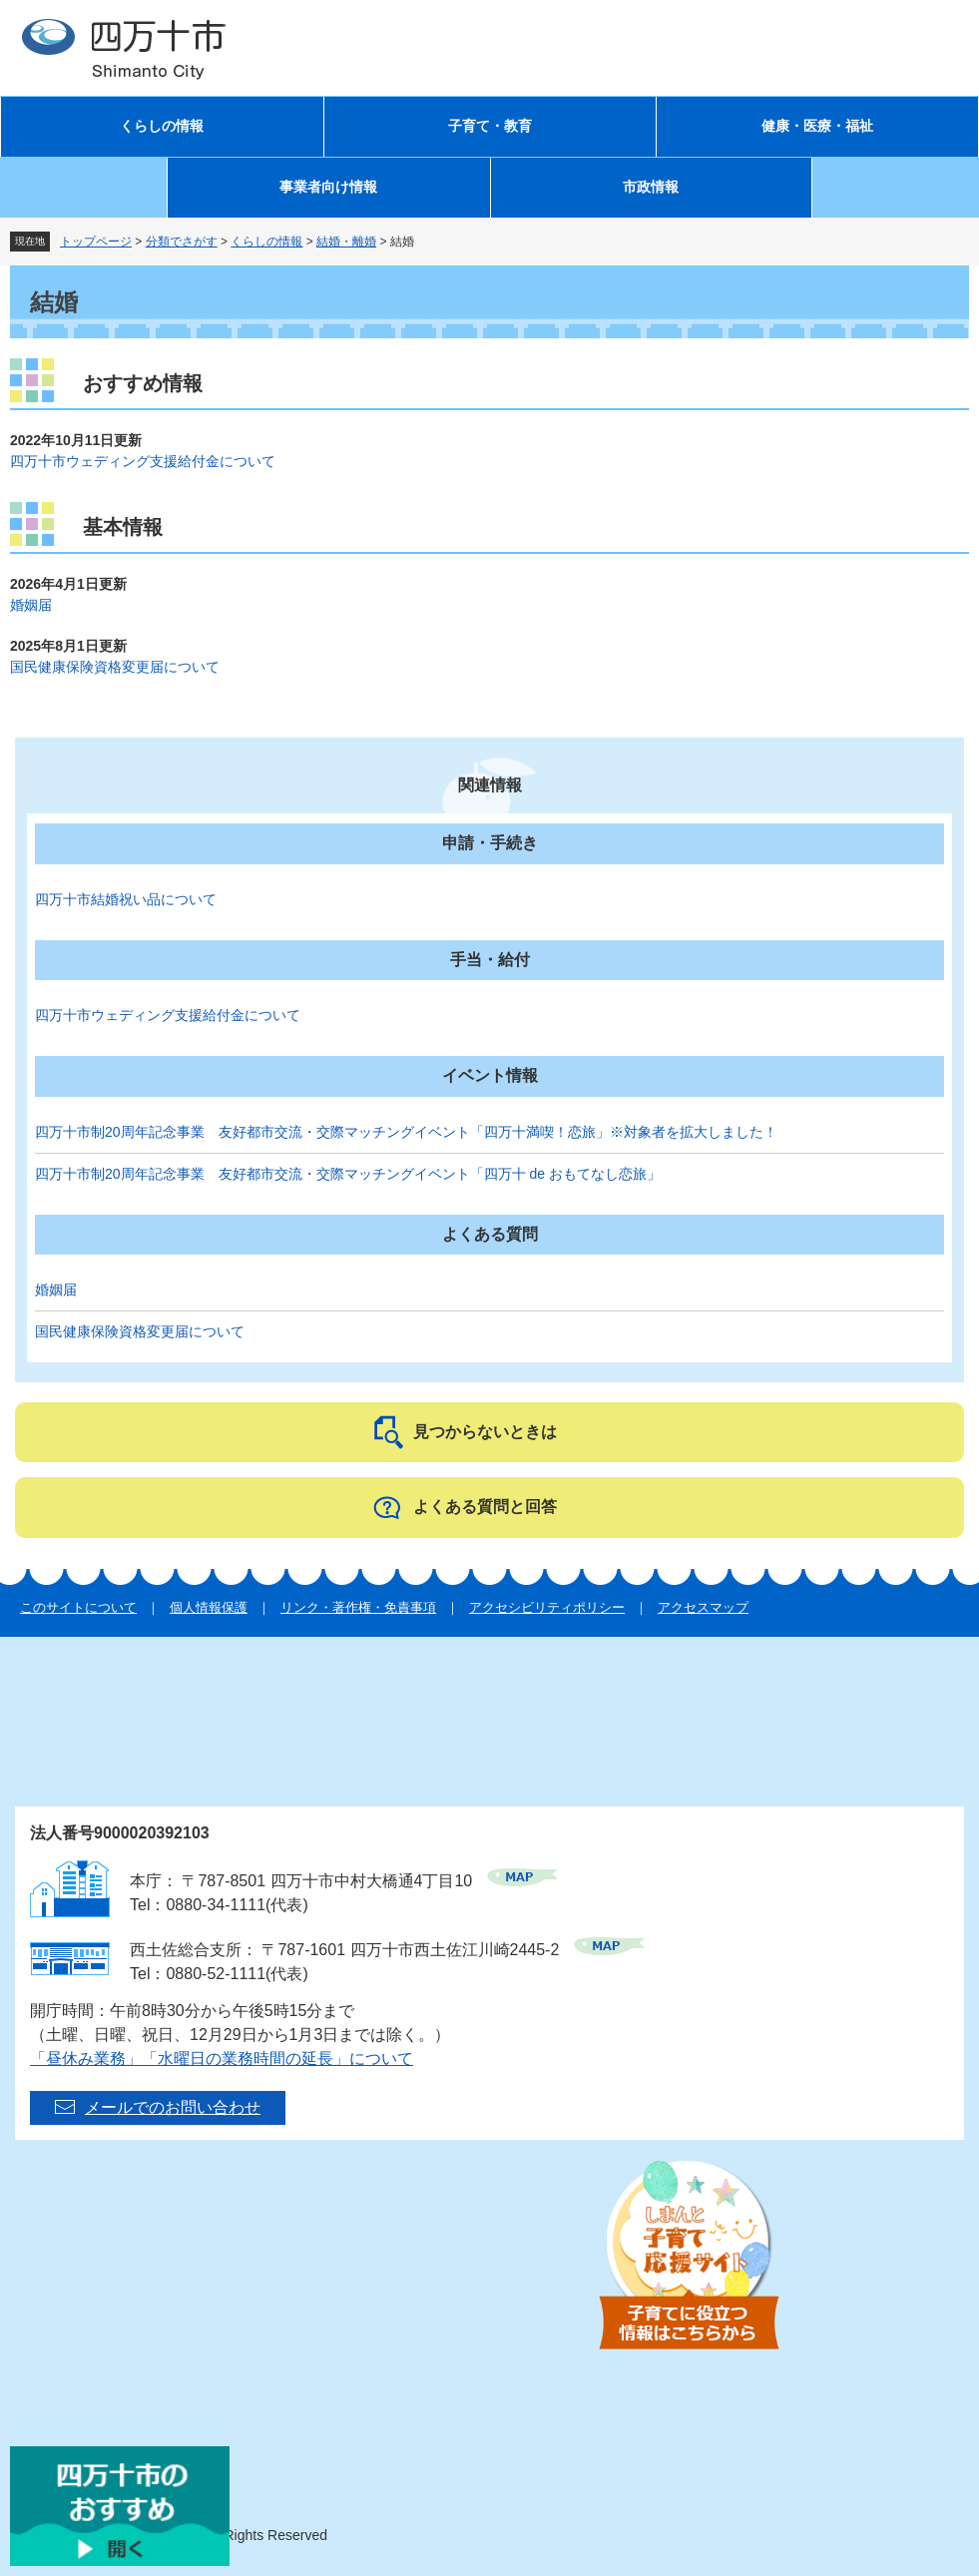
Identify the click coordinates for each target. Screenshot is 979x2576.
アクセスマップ (703, 1607)
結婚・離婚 (346, 242)
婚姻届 (31, 605)
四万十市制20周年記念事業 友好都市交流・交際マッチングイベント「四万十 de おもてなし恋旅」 (348, 1174)
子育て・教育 (490, 126)
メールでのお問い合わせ (172, 2107)
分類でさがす (182, 242)
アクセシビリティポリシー (547, 1607)
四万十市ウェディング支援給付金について (142, 461)
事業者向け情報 (328, 187)
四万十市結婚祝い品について (126, 899)
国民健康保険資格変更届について (115, 667)
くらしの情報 (162, 126)
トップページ (96, 242)
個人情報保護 (208, 1607)
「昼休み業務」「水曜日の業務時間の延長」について (221, 2058)
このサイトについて (78, 1607)
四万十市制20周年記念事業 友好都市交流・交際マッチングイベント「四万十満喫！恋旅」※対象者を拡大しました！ (406, 1132)
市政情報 (651, 187)
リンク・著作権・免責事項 (358, 1607)
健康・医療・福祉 (817, 126)
